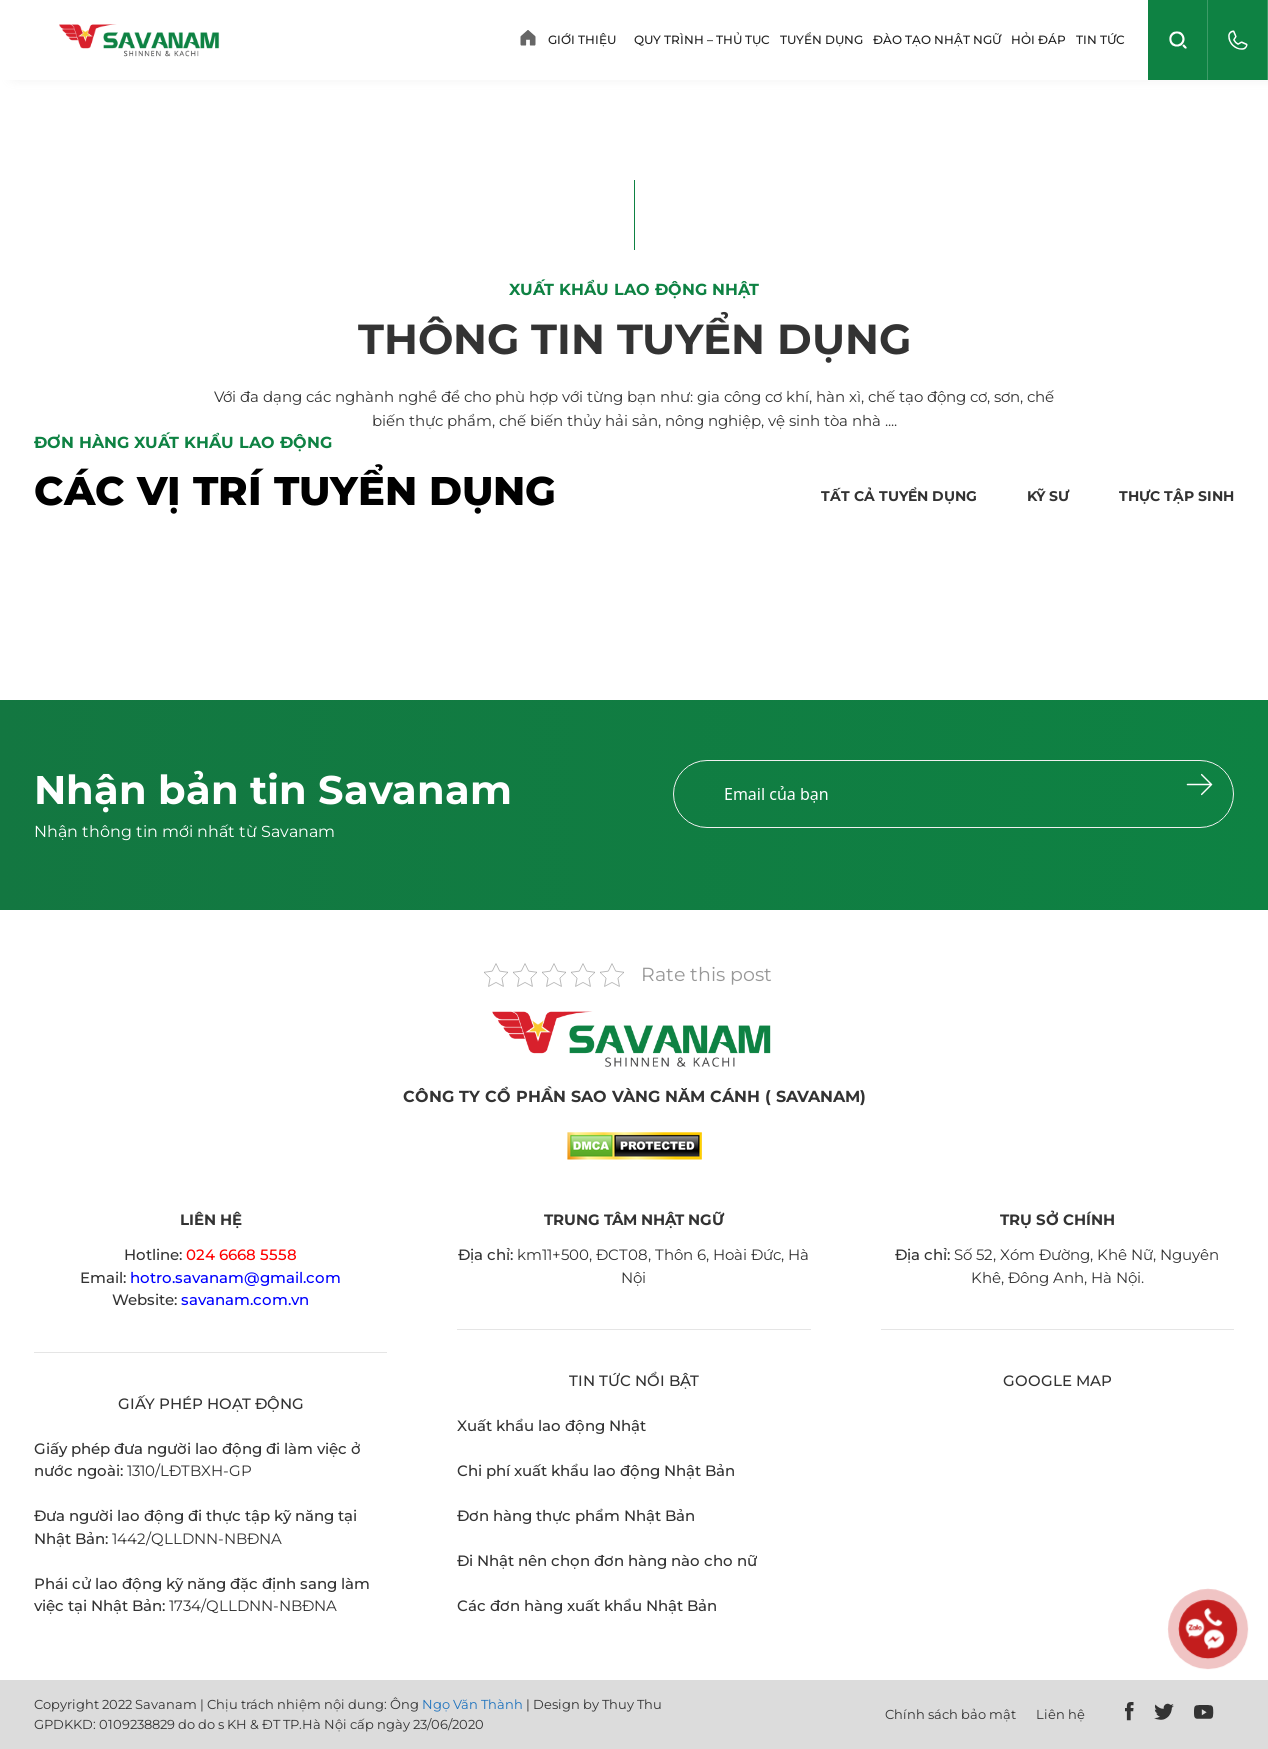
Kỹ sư (1048, 496)
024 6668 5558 (241, 1254)
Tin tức (1100, 39)
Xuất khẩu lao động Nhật (551, 1425)
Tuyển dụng (821, 39)
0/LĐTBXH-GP (198, 1470)
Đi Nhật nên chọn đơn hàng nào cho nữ (607, 1560)
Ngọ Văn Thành (472, 1704)
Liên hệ (1060, 1714)
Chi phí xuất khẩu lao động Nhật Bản (596, 1470)
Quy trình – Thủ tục (702, 39)
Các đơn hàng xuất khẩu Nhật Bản (587, 1605)
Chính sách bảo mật (950, 1714)
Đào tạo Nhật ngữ (937, 39)
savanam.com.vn (245, 1299)
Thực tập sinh (1176, 496)
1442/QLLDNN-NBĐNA (197, 1538)
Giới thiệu (582, 39)
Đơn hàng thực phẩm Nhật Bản (576, 1515)
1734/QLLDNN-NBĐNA (253, 1605)
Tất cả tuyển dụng (899, 496)
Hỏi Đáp (1038, 39)
